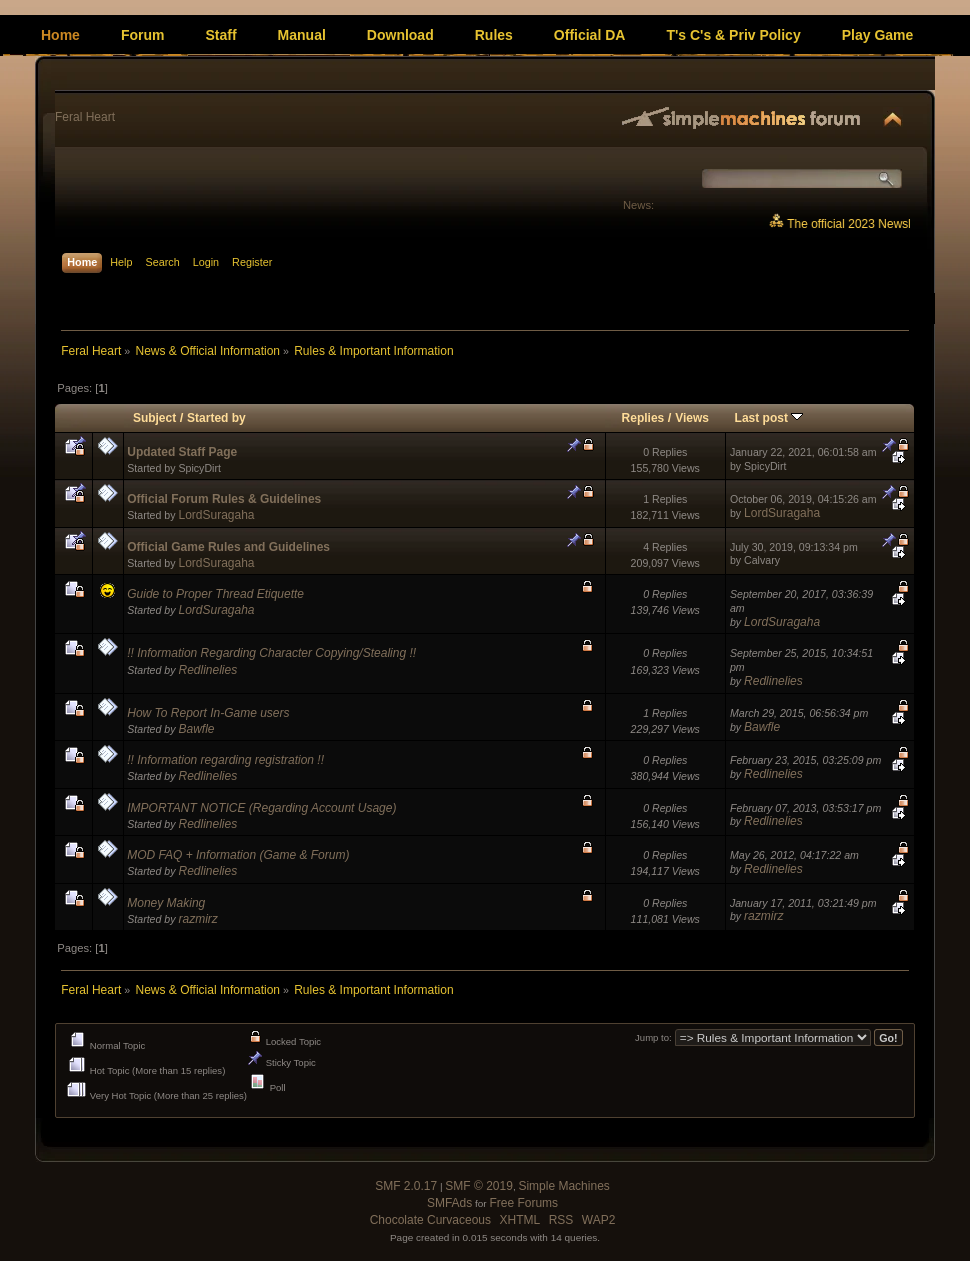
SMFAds (449, 1203)
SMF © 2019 (479, 1186)
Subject (154, 418)
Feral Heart (85, 117)
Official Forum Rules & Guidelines (224, 499)
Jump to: (653, 1038)
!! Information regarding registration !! (225, 760)
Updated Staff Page (182, 452)
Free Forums (523, 1203)
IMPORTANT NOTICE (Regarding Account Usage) (261, 808)
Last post (769, 418)
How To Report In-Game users (208, 713)
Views (692, 418)
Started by (216, 418)
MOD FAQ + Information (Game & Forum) (238, 855)
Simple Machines (563, 1186)
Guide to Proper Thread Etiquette (215, 594)
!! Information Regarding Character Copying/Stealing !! (271, 653)
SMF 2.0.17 (406, 1186)
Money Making (166, 903)
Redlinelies (207, 670)
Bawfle (196, 729)
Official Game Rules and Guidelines (228, 547)
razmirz (197, 919)
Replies (643, 418)
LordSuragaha (216, 515)
